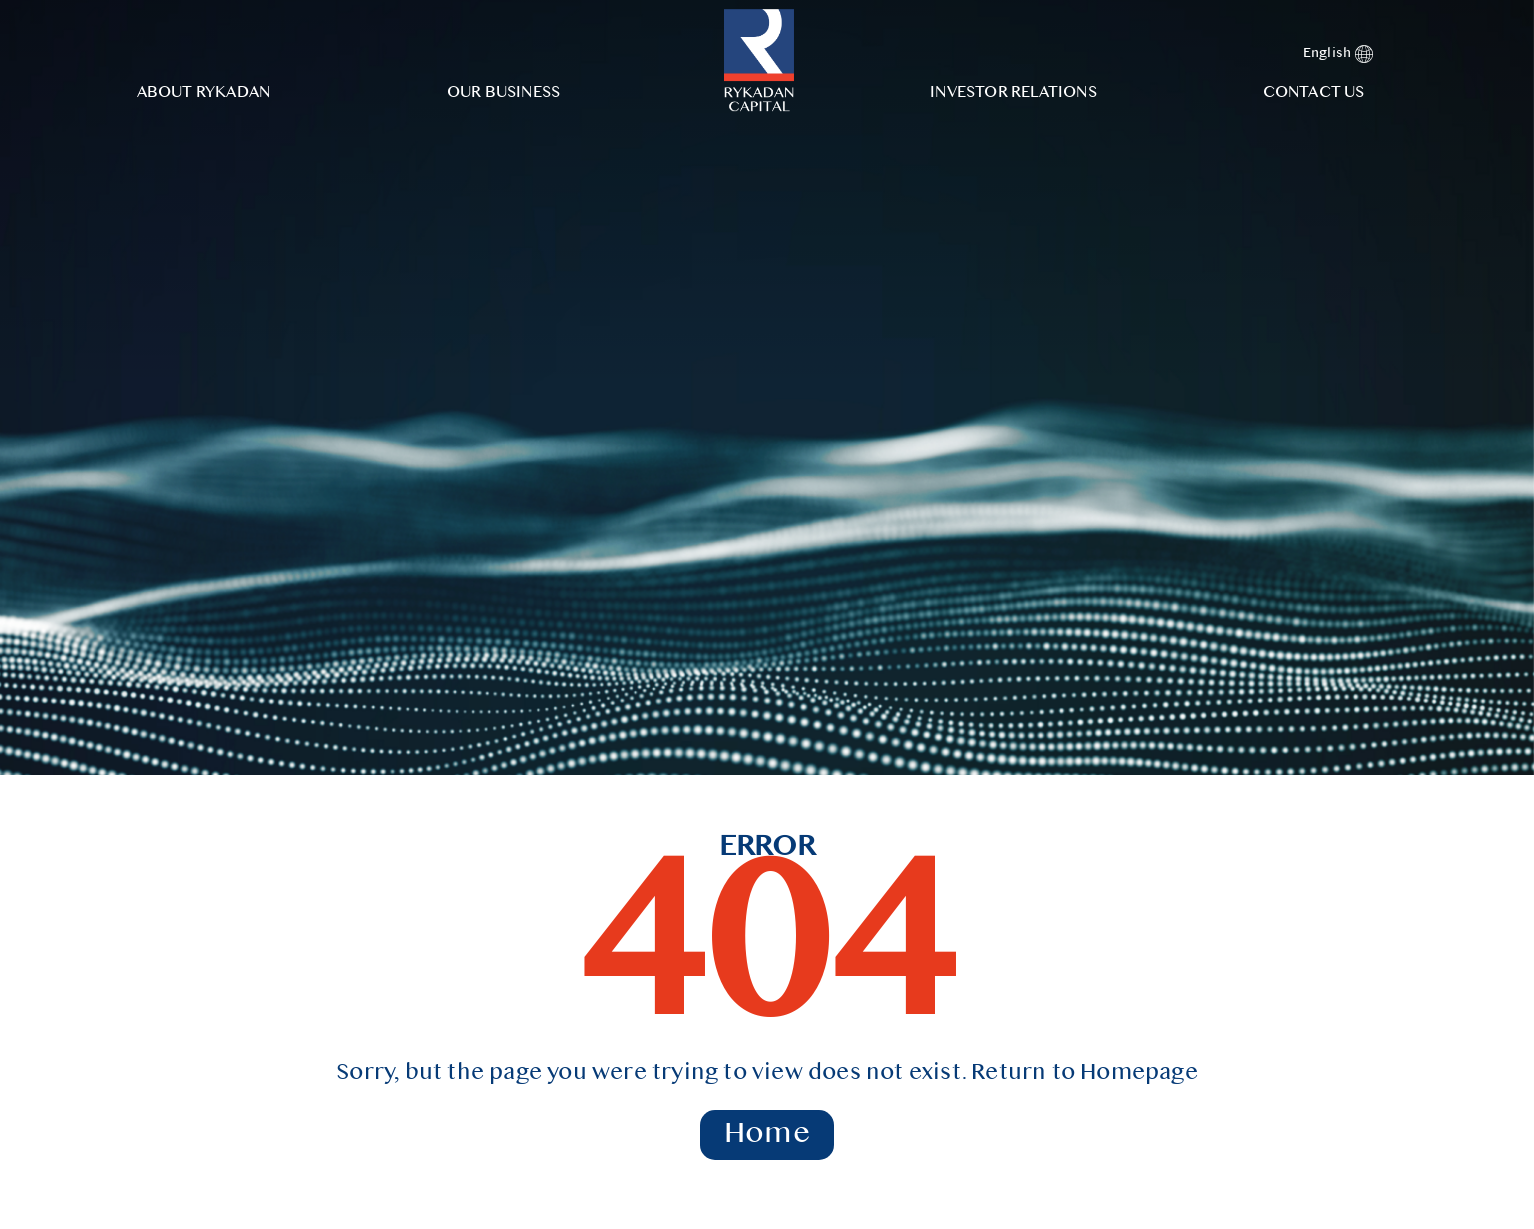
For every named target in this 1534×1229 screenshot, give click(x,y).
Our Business (503, 93)
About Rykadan (204, 93)
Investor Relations (1013, 93)
